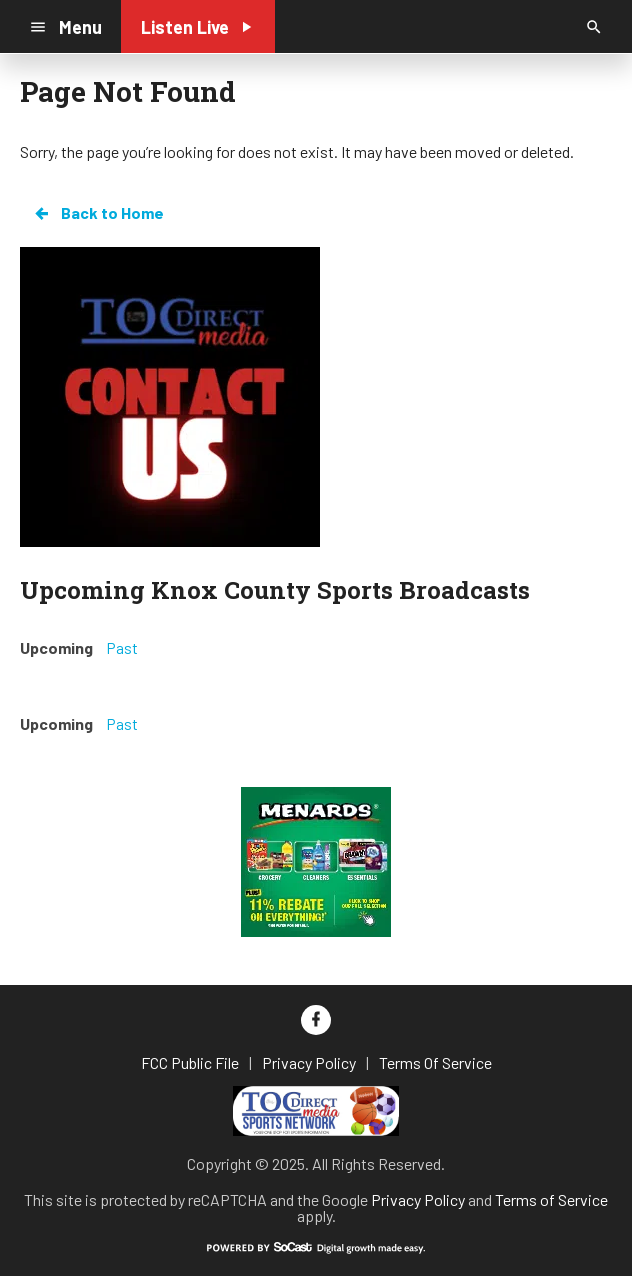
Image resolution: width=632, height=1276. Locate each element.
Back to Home (98, 213)
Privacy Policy (418, 1199)
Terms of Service (551, 1199)
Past (122, 647)
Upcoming (56, 647)
